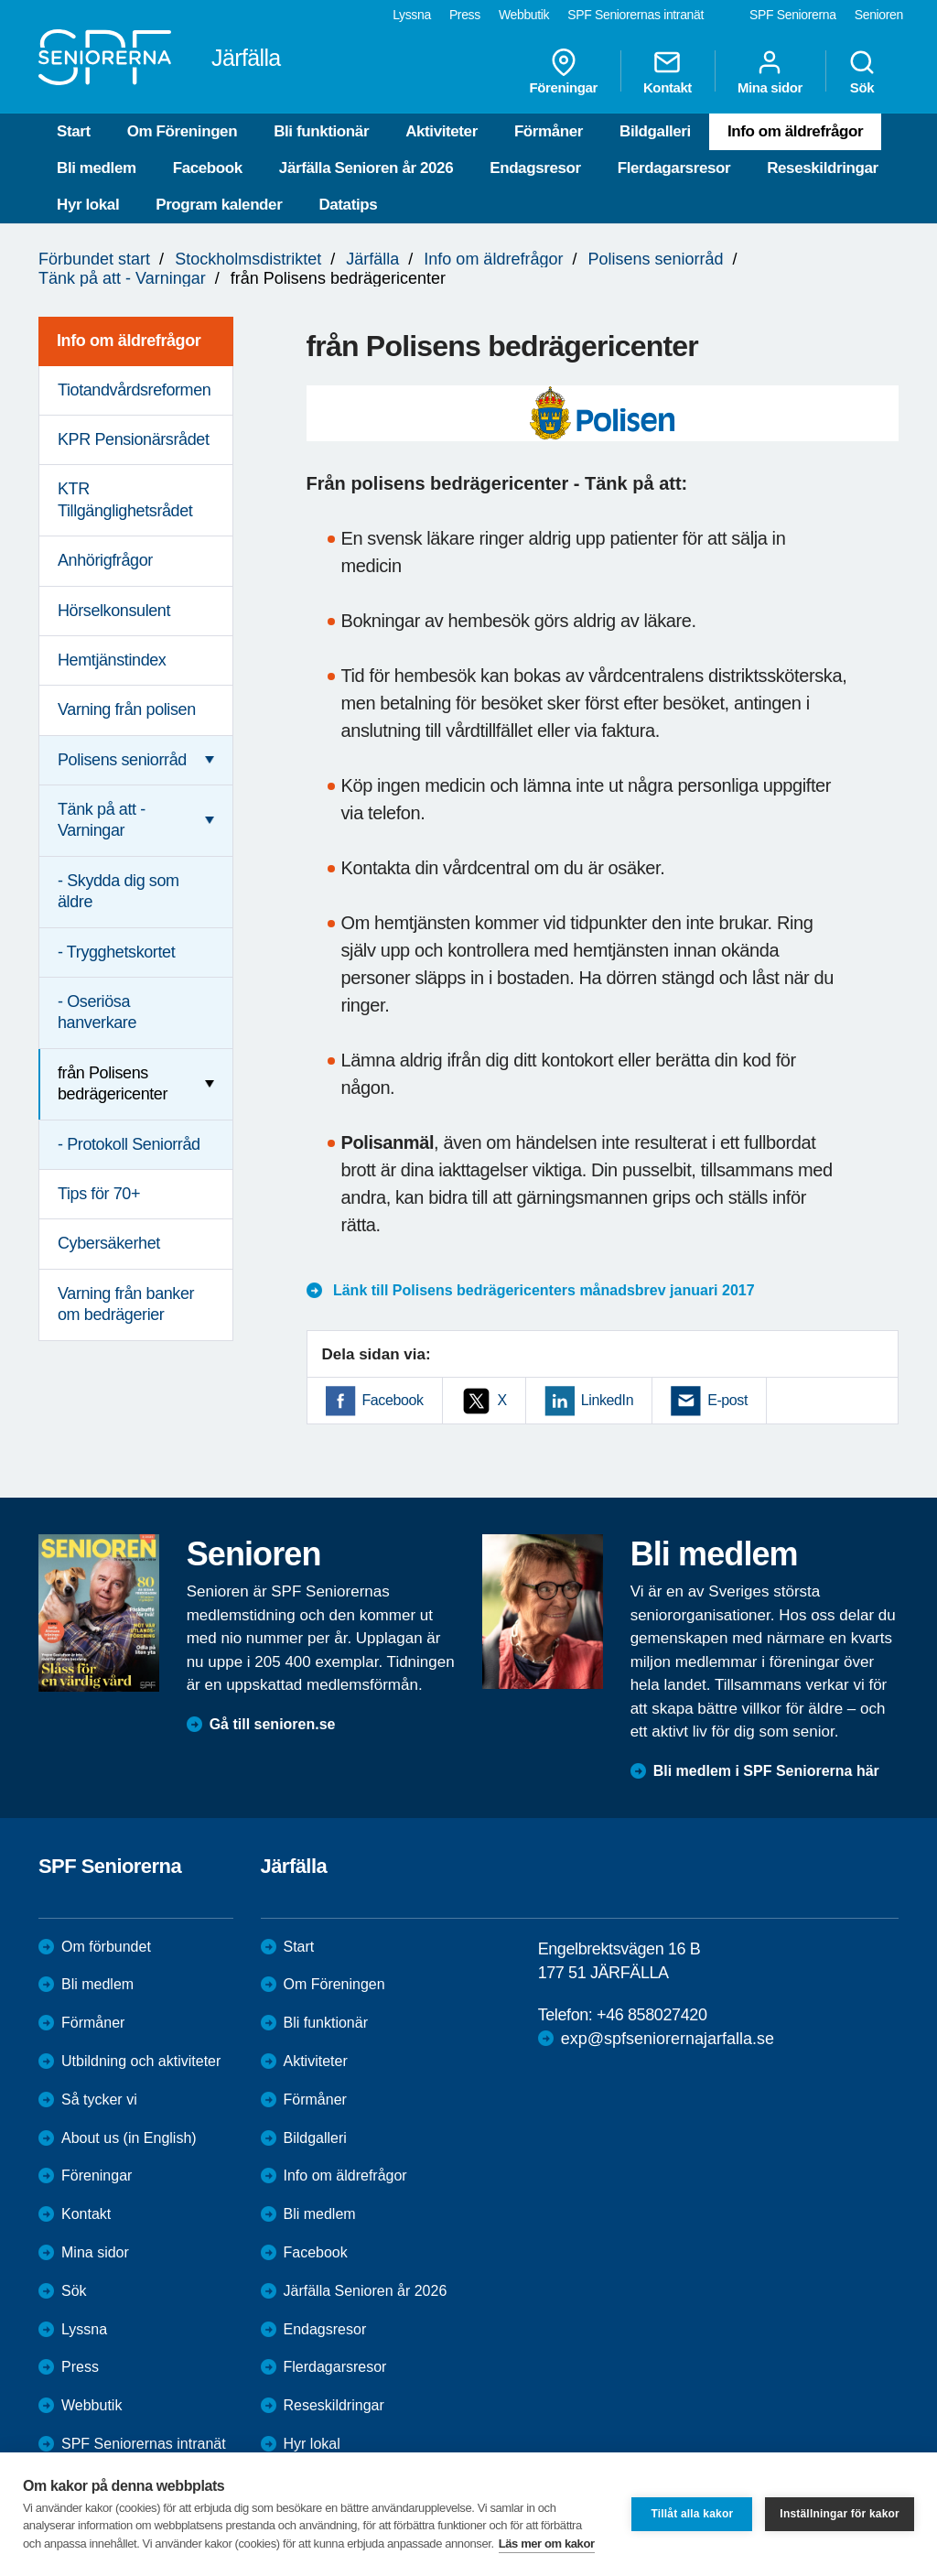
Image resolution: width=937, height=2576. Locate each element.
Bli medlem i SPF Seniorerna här (766, 1771)
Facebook (207, 168)
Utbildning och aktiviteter (141, 2061)
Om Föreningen (182, 131)
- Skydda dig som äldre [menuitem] (118, 891)
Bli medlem (96, 168)
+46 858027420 (651, 2015)
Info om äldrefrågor (795, 131)
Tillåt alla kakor (692, 2513)
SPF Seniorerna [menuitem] (792, 14)
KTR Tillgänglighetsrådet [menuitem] (125, 499)
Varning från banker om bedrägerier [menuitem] (126, 1304)
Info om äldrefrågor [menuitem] (128, 340)
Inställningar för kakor (839, 2513)
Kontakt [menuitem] (667, 71)
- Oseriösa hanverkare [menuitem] (97, 1012)
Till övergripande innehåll (0, 0)
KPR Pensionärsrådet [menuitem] (134, 439)
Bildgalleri (655, 131)
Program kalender (219, 204)
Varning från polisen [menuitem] (127, 709)
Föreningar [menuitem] (564, 71)
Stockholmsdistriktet (248, 259)
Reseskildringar (822, 168)
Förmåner (548, 131)
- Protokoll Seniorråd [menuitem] (129, 1144)
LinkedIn (607, 1400)
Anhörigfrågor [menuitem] (105, 560)
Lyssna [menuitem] (412, 14)
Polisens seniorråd (655, 259)
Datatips (347, 204)
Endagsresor (535, 168)
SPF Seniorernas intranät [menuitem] (635, 14)
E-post (727, 1400)
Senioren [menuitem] (879, 14)
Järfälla (372, 259)
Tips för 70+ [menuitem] (99, 1194)
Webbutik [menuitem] (524, 14)
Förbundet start (94, 259)
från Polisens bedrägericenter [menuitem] (112, 1083)
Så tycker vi (99, 2099)
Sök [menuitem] (862, 71)
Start (74, 131)
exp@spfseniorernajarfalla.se (667, 2038)
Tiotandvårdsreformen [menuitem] (134, 390)
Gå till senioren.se (273, 1724)
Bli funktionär (321, 131)
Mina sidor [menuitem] (770, 71)
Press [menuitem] (464, 14)
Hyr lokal (88, 204)
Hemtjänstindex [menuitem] (112, 660)
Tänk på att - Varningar (122, 278)
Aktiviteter (441, 131)
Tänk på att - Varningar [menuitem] (101, 819)
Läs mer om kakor (547, 2543)
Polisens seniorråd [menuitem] (122, 760)
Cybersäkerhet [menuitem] (109, 1243)
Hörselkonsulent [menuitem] (114, 610)
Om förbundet (106, 1946)
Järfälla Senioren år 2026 (366, 168)
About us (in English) (129, 2138)
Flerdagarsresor (674, 168)
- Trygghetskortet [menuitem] (116, 952)
